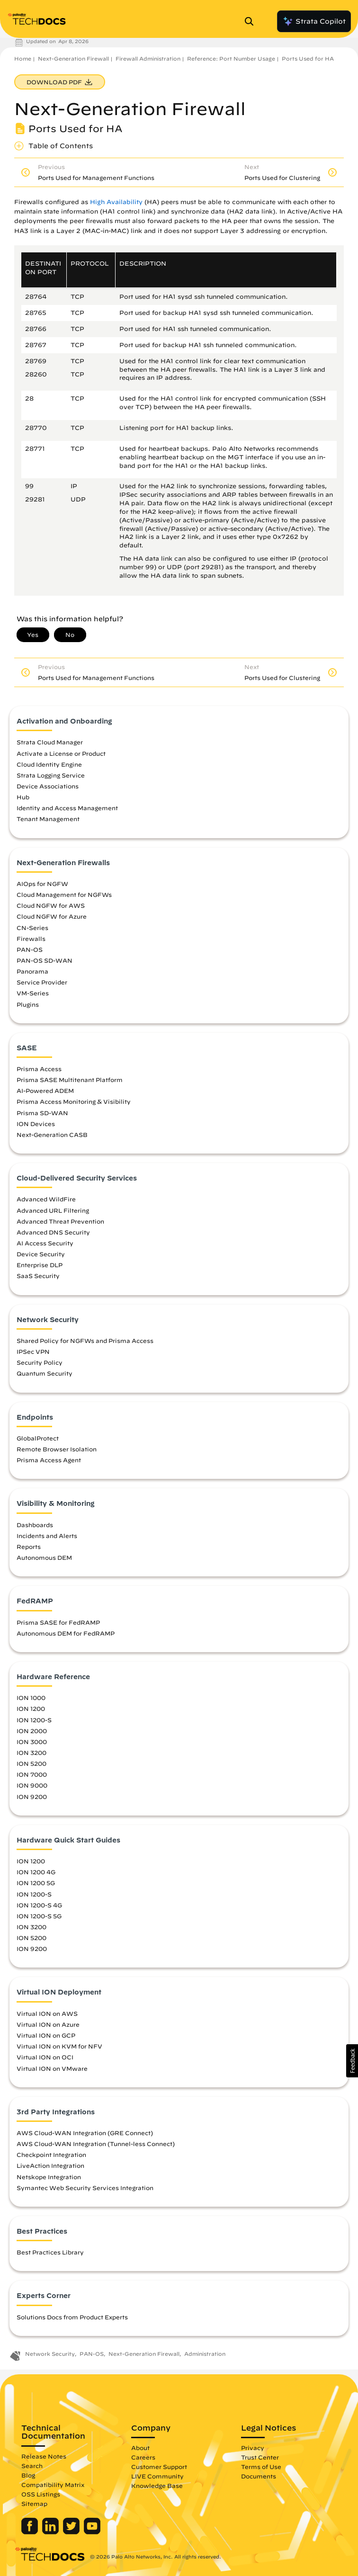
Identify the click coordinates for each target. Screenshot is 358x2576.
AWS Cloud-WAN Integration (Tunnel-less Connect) (96, 2143)
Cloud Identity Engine (49, 764)
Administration (204, 2354)
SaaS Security (38, 1275)
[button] (352, 2060)
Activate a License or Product (61, 753)
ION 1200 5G (36, 1882)
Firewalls (31, 938)
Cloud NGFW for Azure (52, 916)
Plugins (28, 1004)
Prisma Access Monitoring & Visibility (74, 1101)
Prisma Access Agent (49, 1460)
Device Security (41, 1254)
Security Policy (40, 1362)
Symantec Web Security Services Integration (85, 2187)
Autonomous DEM (44, 1557)
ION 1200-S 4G (39, 1905)
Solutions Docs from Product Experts (72, 2317)
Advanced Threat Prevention (60, 1221)
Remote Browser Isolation (57, 1449)
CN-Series (32, 927)
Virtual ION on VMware (52, 2068)
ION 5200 (31, 1763)
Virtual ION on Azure (48, 2024)
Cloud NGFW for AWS (51, 905)
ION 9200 (32, 1796)
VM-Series (33, 993)
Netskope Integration (49, 2177)
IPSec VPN (33, 1351)
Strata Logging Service (51, 775)
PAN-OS (30, 949)
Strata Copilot (314, 21)
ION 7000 (32, 1774)
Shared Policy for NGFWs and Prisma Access (85, 1340)
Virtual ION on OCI (45, 2057)
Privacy (252, 2447)
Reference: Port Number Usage (231, 58)
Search (32, 2465)
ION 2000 (32, 1730)
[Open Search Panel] (252, 21)
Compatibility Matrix (52, 2484)
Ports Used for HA (308, 58)
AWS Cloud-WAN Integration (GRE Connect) (85, 2132)
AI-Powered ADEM (45, 1090)
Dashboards (35, 1524)
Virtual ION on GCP (46, 2035)
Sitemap (34, 2503)
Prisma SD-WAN (42, 1112)
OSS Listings (40, 2494)
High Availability (116, 202)
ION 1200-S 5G (39, 1916)
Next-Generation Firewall (73, 58)
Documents (258, 2476)
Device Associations (48, 786)
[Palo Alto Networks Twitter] (72, 2532)
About (140, 2447)
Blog (28, 2475)
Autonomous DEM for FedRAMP (66, 1633)
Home (22, 58)
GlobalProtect (38, 1438)
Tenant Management (48, 818)
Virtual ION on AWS (47, 2013)
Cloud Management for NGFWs (64, 894)
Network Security (50, 2354)
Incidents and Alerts (47, 1535)
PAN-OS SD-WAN (44, 960)
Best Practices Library (50, 2252)
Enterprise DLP (40, 1264)
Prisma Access (39, 1068)
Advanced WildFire (46, 1199)
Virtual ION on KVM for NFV (59, 2046)
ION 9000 (32, 1785)
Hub (23, 797)
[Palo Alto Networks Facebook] (30, 2532)
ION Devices (36, 1123)
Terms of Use (261, 2466)
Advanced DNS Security (53, 1232)
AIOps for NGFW (42, 883)
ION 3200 (31, 1752)
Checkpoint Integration (51, 2154)
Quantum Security (44, 1373)
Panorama (32, 971)
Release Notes (43, 2456)
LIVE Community (157, 2476)
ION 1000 (31, 1697)
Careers (143, 2457)
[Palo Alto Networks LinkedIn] (51, 2532)
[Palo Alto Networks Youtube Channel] (92, 2532)
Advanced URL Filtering (53, 1210)
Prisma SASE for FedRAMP (58, 1622)
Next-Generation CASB (52, 1134)
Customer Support (159, 2466)
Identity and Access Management (67, 808)
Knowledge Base (157, 2485)
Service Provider (42, 982)
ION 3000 (32, 1741)
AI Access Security (45, 1243)
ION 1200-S (34, 1720)
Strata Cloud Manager (50, 742)
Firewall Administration (148, 58)
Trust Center (260, 2457)
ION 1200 (31, 1708)
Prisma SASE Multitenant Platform (70, 1079)
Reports (29, 1546)
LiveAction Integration (50, 2165)
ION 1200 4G (36, 1872)
